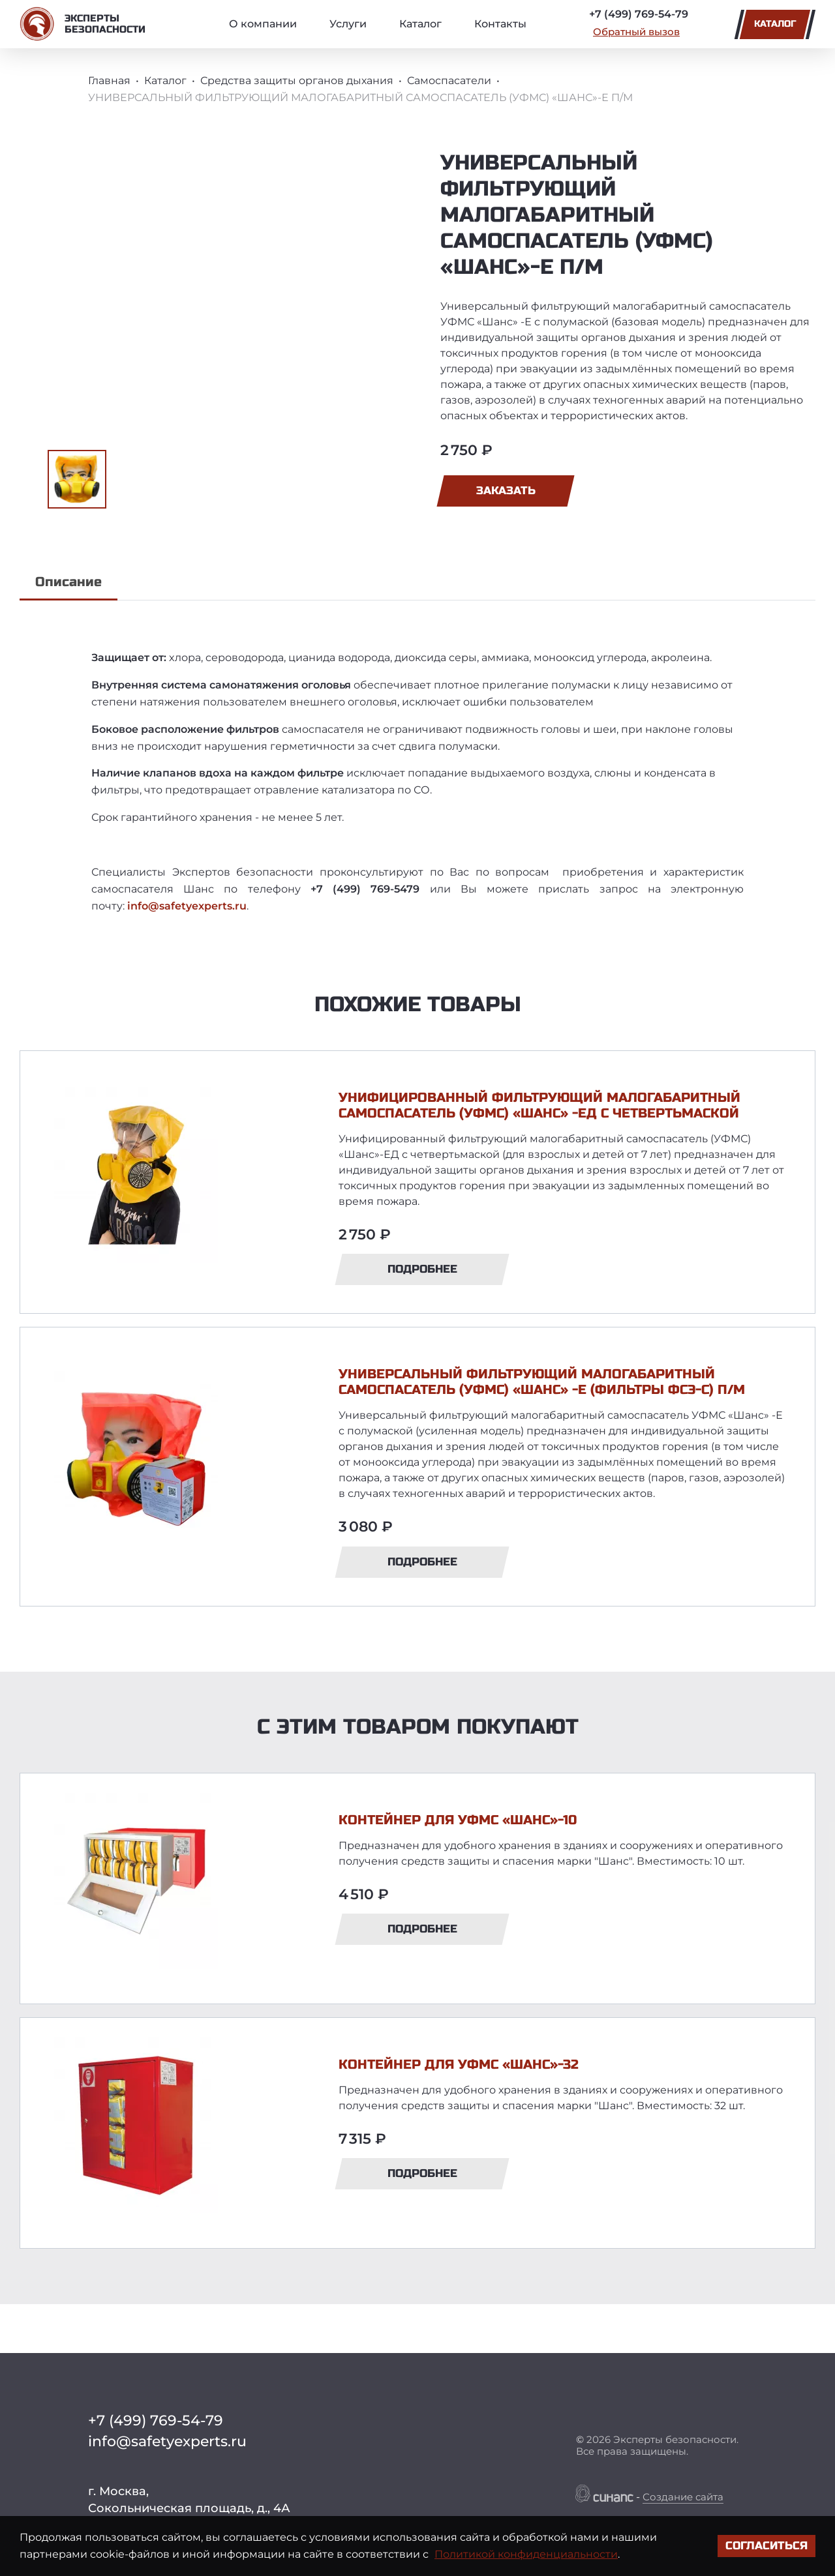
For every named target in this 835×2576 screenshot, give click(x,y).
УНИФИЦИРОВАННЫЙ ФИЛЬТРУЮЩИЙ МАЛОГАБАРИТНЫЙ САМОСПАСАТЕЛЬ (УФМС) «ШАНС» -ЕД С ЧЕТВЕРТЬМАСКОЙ (539, 1105)
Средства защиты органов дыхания (296, 80)
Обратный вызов (636, 31)
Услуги (348, 24)
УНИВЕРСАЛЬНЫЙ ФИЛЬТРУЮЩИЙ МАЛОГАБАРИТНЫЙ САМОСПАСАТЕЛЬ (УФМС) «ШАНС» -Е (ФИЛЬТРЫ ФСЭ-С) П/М (542, 1382)
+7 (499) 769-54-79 (638, 14)
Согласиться (766, 2546)
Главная (109, 80)
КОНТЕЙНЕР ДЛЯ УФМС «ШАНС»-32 (459, 2064)
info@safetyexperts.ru (187, 906)
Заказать (506, 490)
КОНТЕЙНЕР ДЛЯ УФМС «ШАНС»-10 (458, 1820)
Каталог (420, 24)
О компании (263, 24)
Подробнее (422, 1269)
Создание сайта (683, 2497)
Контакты (500, 24)
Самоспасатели (449, 80)
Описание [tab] (68, 582)
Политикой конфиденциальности (526, 2554)
